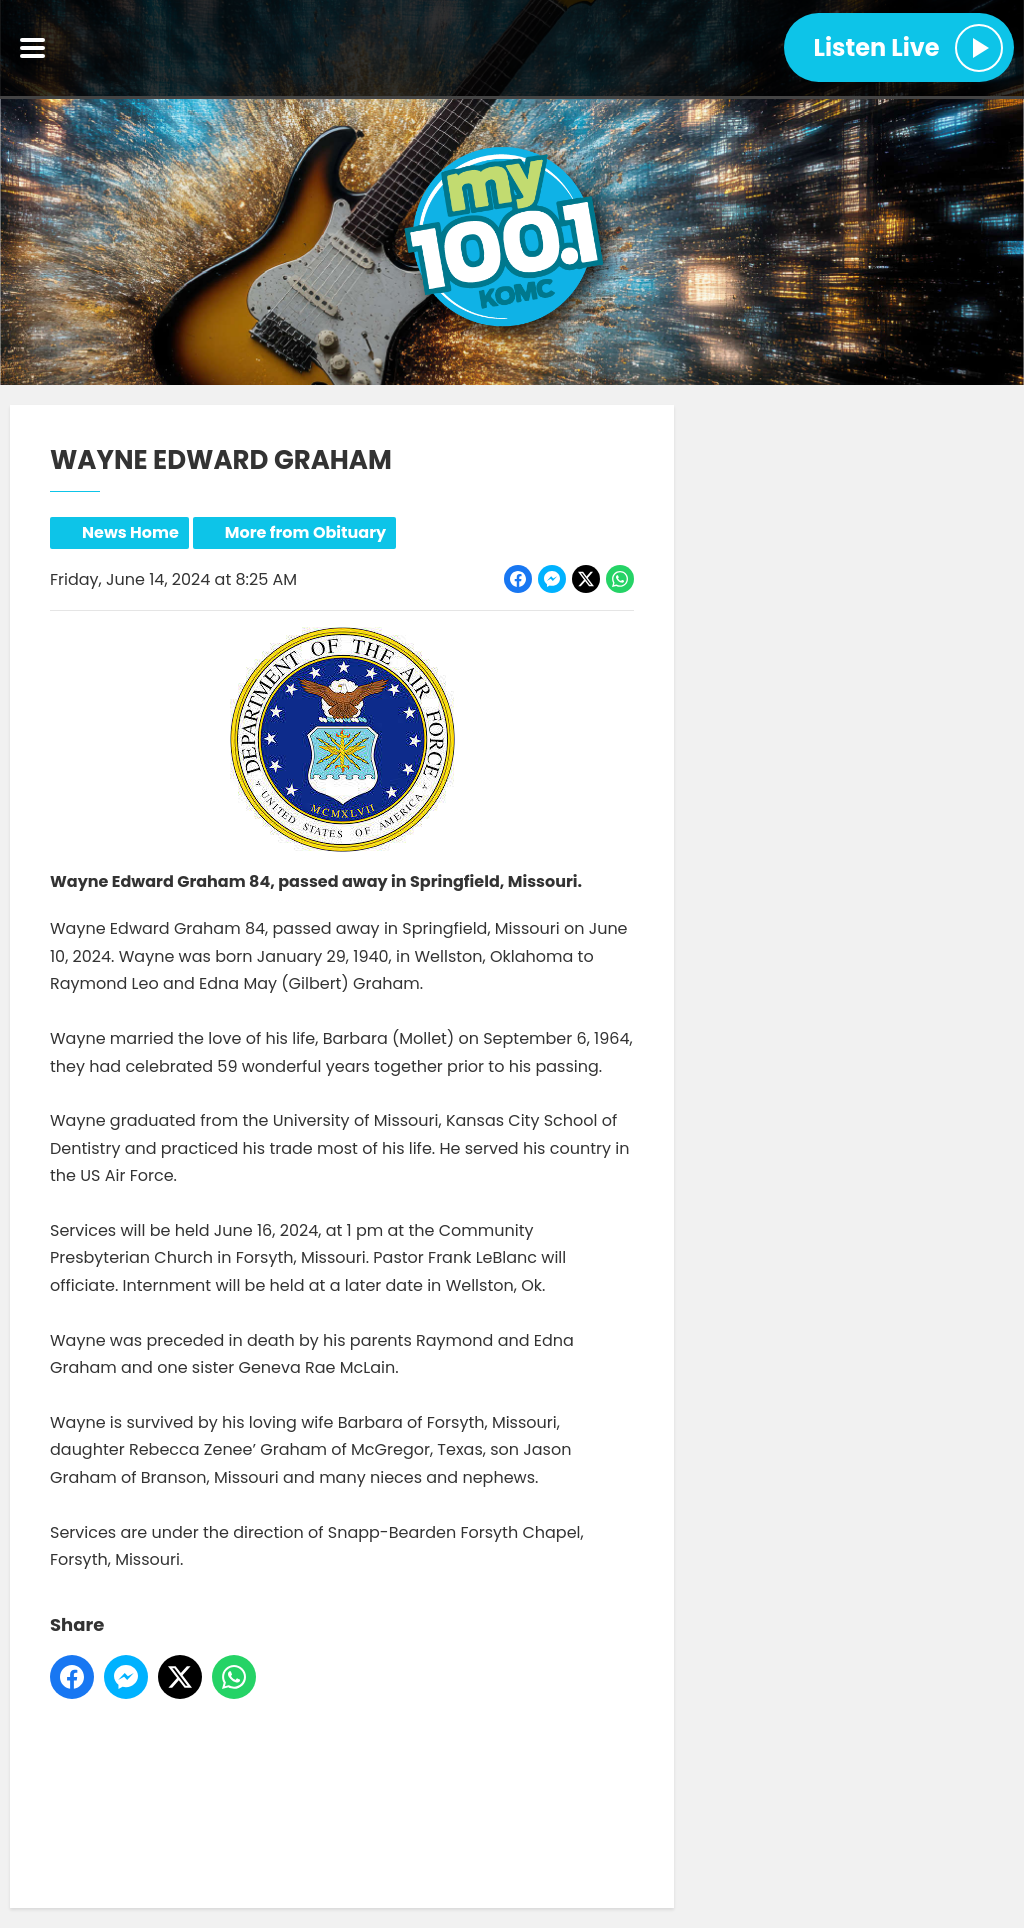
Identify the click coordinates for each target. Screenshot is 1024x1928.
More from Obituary (305, 532)
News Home (130, 532)
